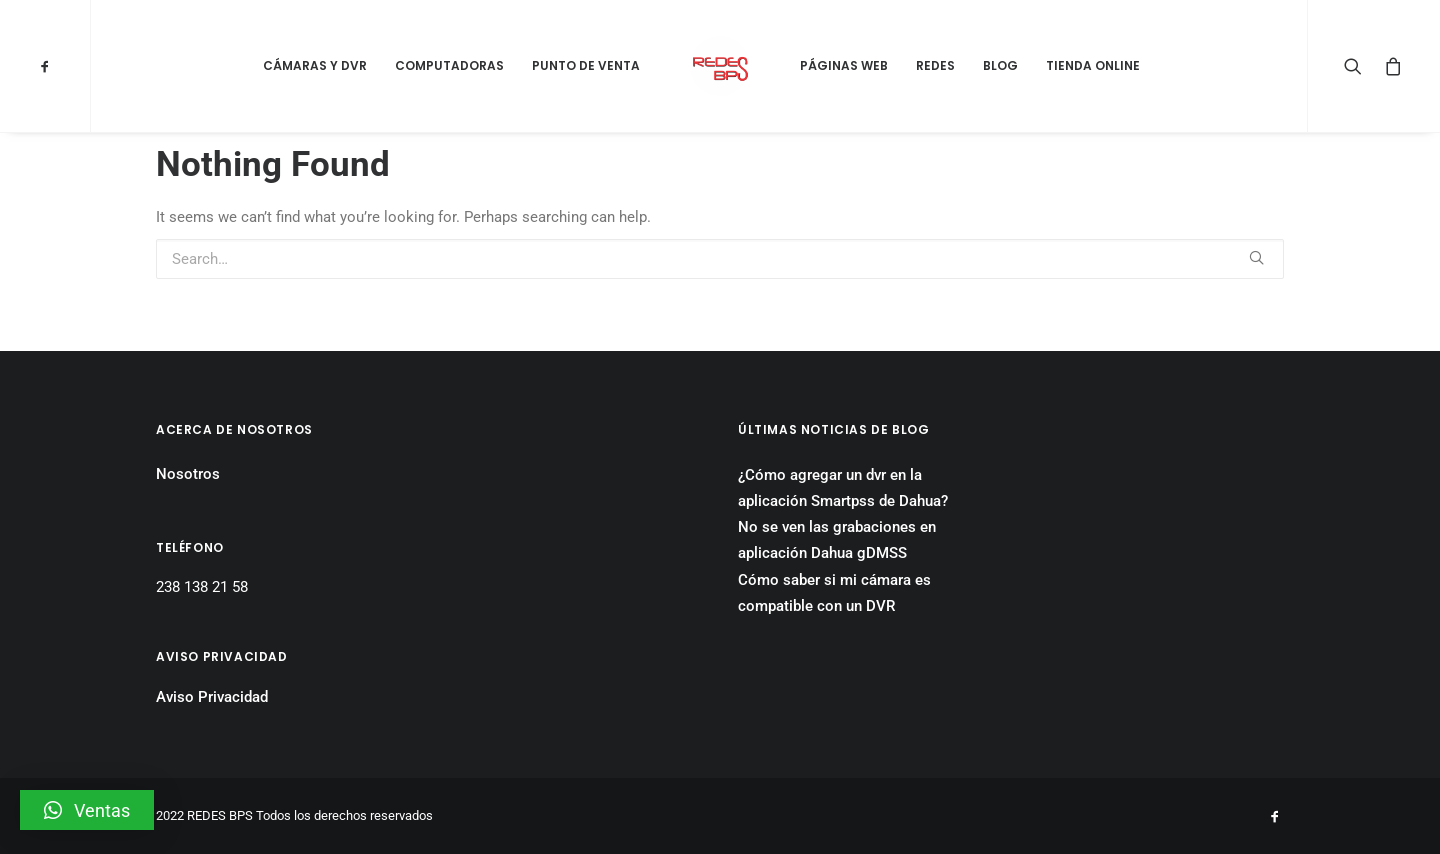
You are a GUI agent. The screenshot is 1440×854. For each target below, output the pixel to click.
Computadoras (449, 65)
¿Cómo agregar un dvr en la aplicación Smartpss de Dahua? (843, 488)
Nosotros (188, 474)
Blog (1000, 65)
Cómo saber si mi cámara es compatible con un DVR (834, 593)
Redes (935, 65)
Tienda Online (1093, 65)
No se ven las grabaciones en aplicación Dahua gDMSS (837, 540)
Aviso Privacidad (212, 697)
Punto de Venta (586, 65)
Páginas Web (844, 65)
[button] (87, 810)
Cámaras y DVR (315, 65)
